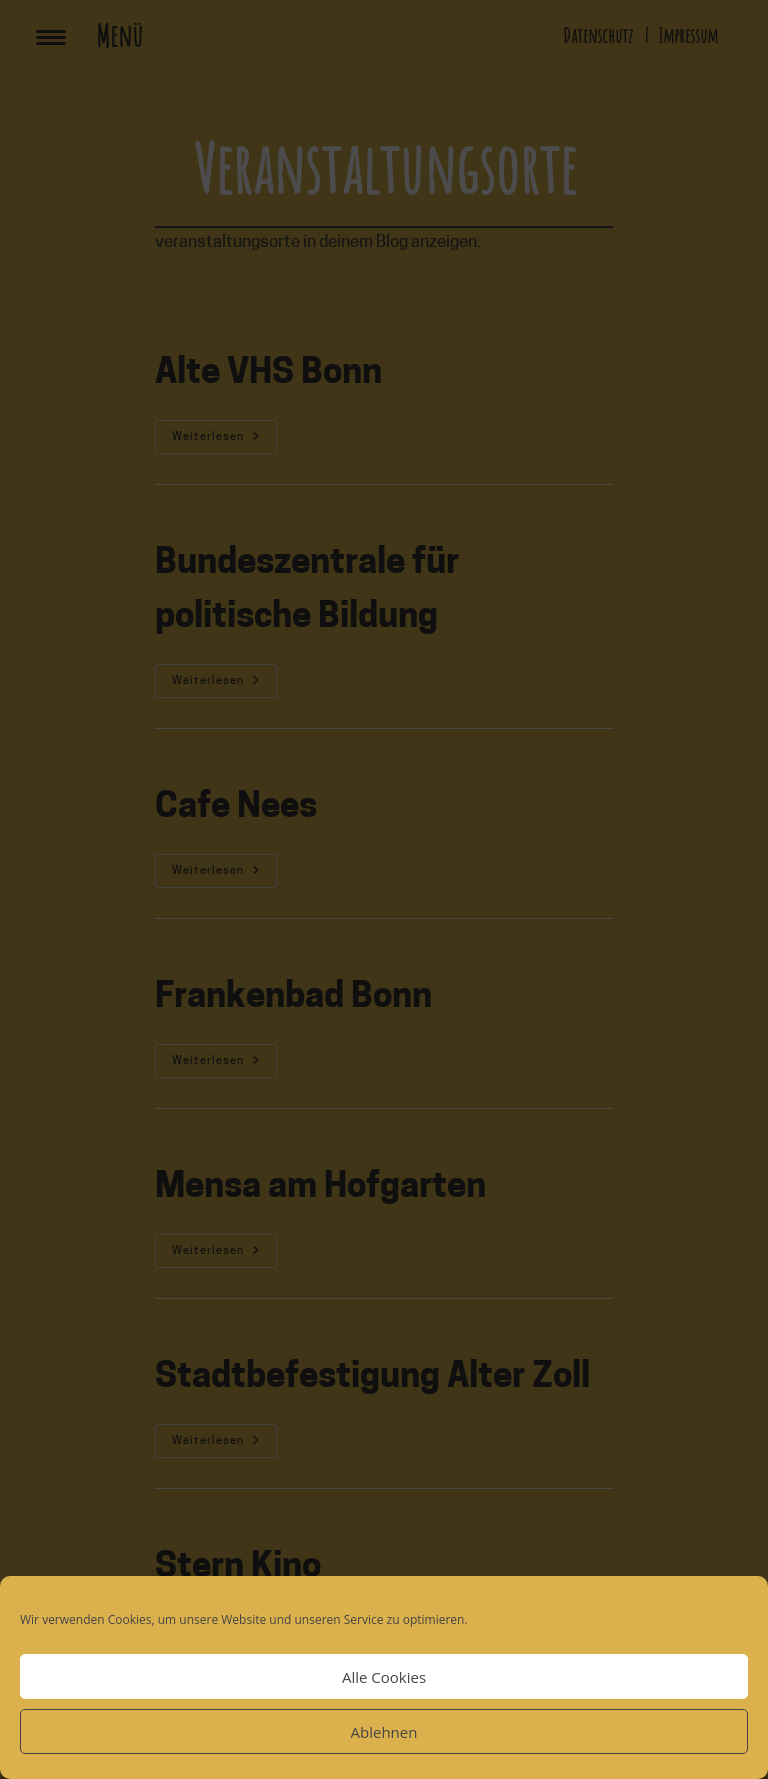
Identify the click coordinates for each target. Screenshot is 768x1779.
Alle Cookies (384, 1677)
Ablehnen (384, 1732)
